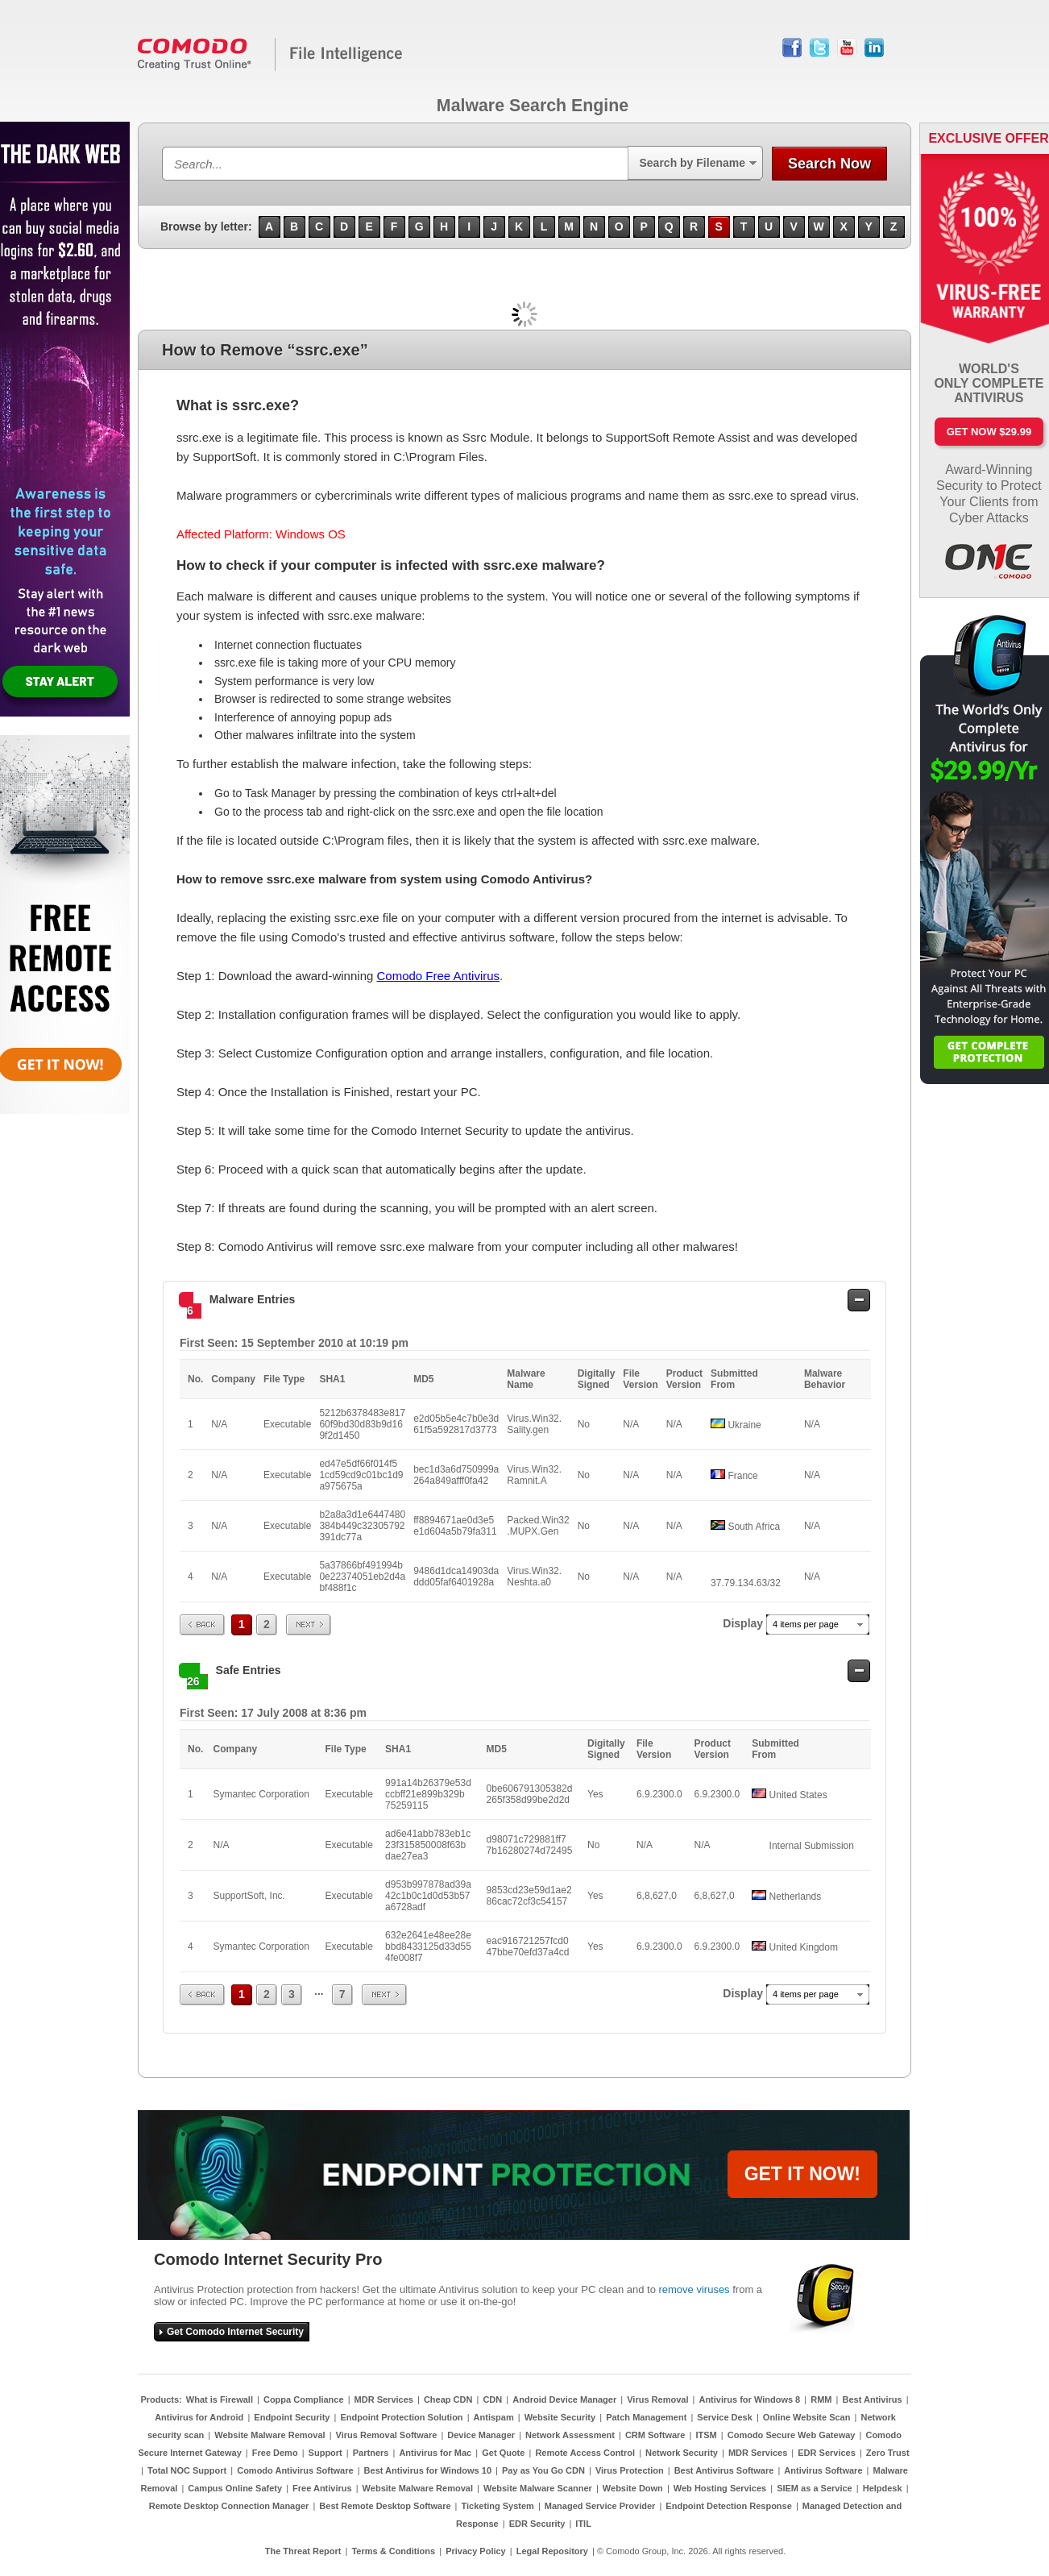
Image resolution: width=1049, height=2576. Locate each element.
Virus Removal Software (386, 2435)
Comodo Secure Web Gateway (792, 2435)
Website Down (633, 2488)
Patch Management (646, 2417)
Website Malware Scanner (537, 2488)
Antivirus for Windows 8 (749, 2399)
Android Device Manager (564, 2399)
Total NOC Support (186, 2470)
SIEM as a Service (814, 2488)
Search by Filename (692, 162)
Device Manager (481, 2435)
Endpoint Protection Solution (401, 2417)
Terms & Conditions (393, 2551)
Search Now (829, 164)
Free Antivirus (322, 2488)
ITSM (705, 2435)
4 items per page (806, 1624)
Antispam (494, 2417)
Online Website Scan (807, 2417)
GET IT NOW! (802, 2173)
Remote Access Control (585, 2453)
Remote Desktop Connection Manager (229, 2506)
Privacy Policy (476, 2551)
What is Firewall (219, 2399)
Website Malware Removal (269, 2435)
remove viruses (693, 2289)
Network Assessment (570, 2435)
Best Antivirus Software (724, 2470)
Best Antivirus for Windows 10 (427, 2470)
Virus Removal (657, 2399)
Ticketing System (498, 2506)
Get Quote (503, 2453)
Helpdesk (882, 2488)
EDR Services (827, 2453)
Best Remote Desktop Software (384, 2506)
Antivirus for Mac (435, 2453)
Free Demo (275, 2453)
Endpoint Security (292, 2417)
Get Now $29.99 (989, 432)
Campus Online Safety (235, 2488)
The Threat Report (303, 2551)
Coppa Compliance (303, 2399)
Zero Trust (888, 2453)
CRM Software (655, 2435)
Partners (371, 2453)
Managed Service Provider (600, 2506)
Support (325, 2453)
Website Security (559, 2417)
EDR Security (537, 2523)
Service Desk (725, 2417)
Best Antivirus (872, 2399)
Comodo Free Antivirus (438, 976)
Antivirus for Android (199, 2417)
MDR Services (384, 2399)
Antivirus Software (823, 2470)
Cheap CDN (448, 2399)
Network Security (681, 2453)
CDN (492, 2399)
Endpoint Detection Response (728, 2506)
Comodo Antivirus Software (295, 2470)
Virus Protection (629, 2470)
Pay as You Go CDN (543, 2470)
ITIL (583, 2523)
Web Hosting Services (720, 2488)
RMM (821, 2399)
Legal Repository (552, 2551)
